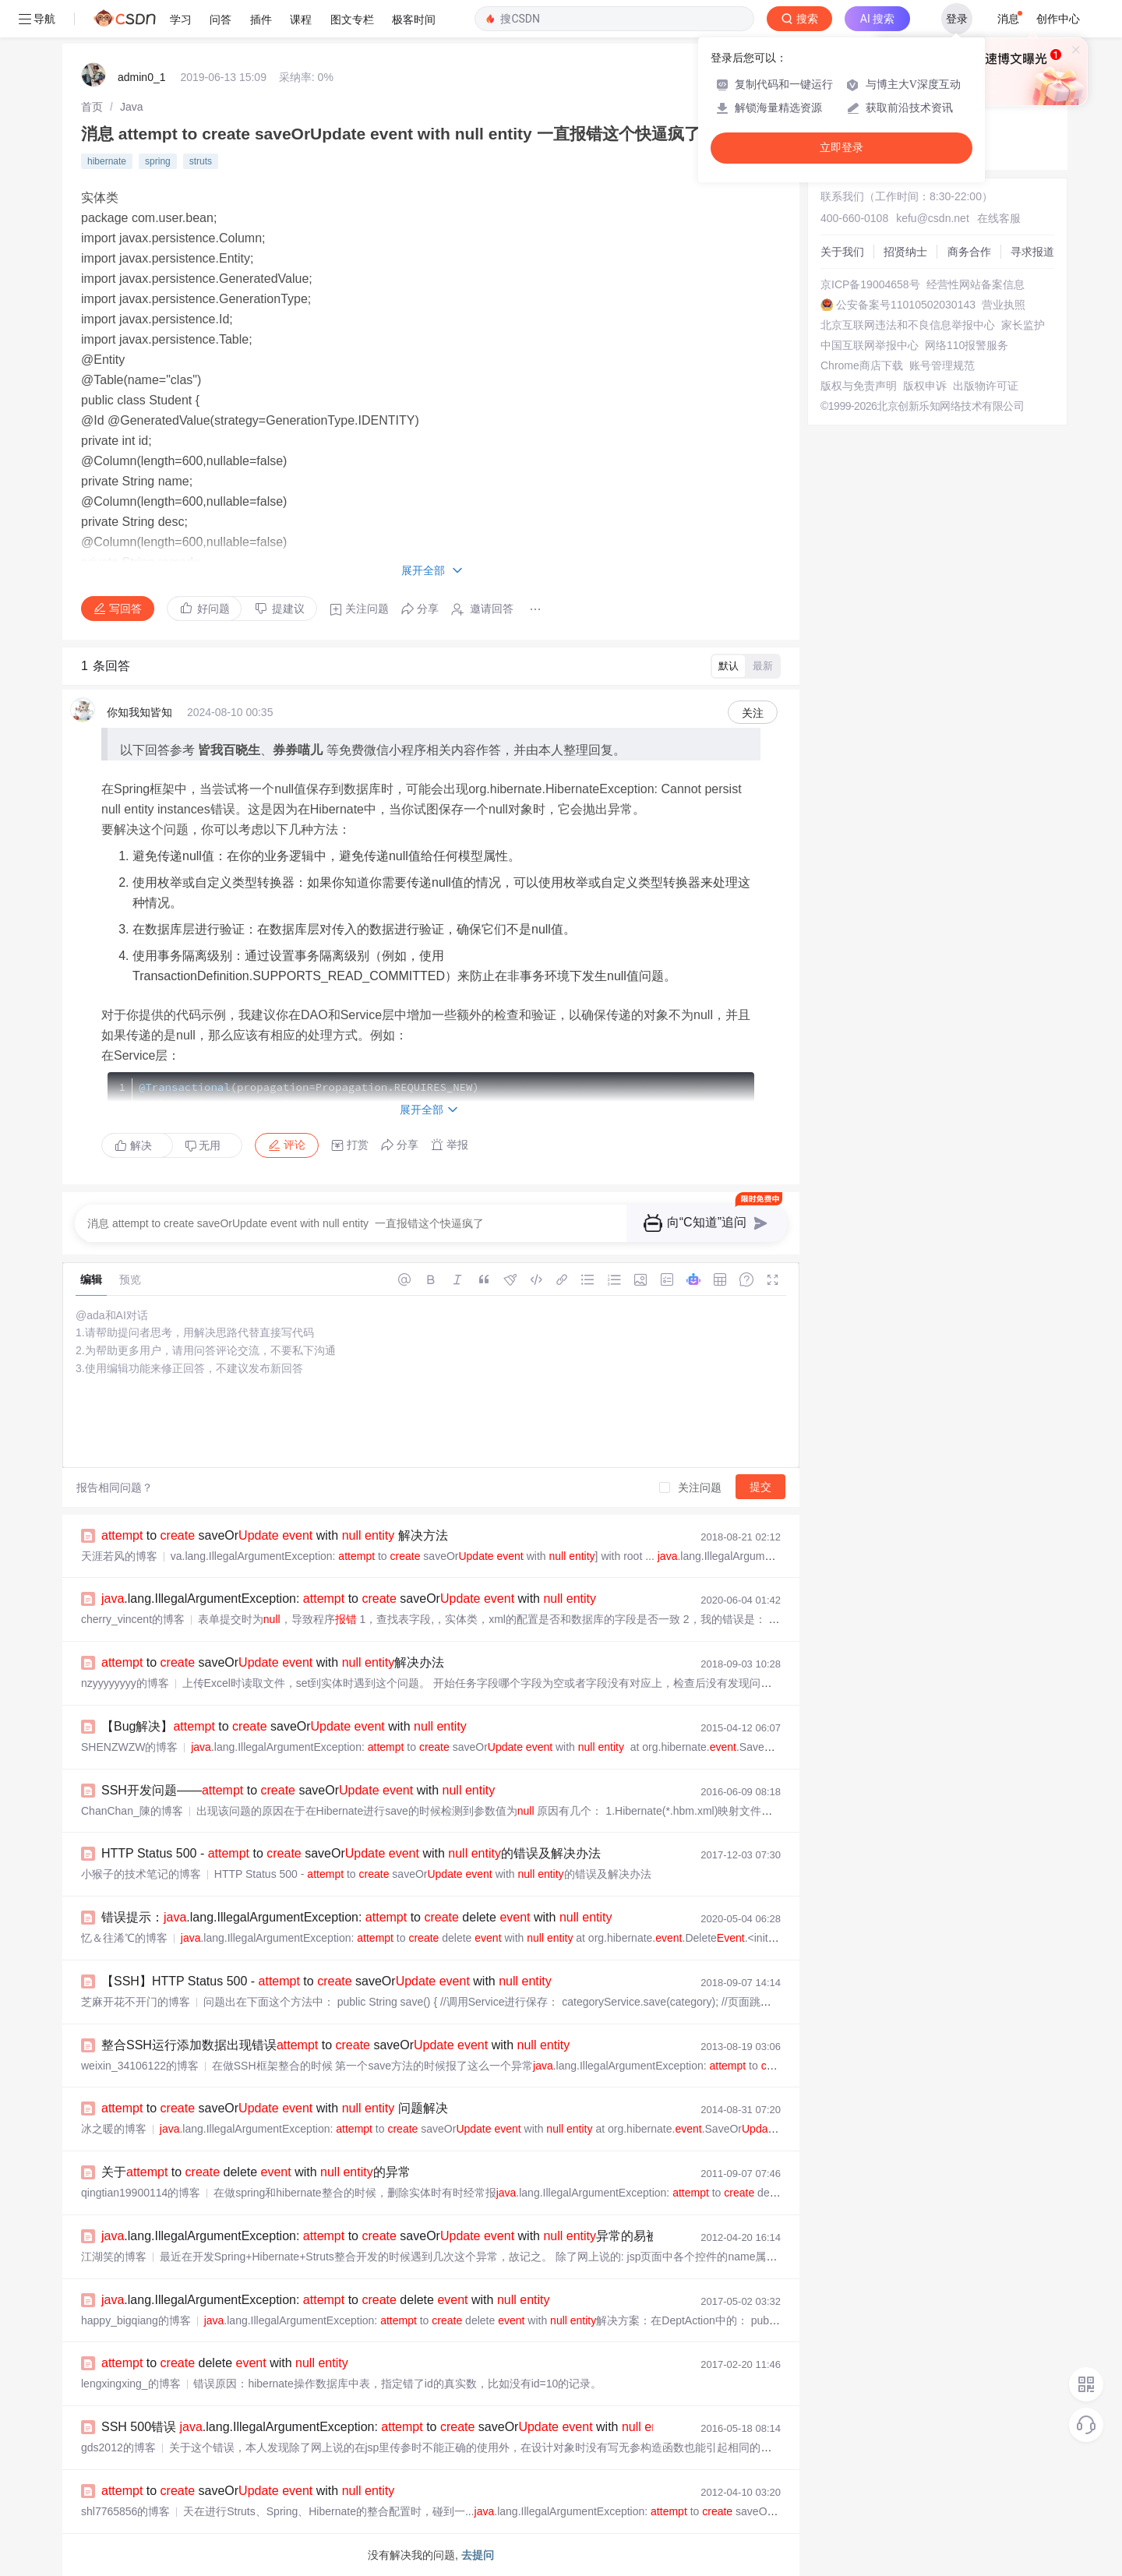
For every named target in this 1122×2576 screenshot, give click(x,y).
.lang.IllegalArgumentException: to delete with (325, 2299)
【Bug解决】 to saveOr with (284, 1726)
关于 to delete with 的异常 (256, 2172)
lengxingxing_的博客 (131, 2383)
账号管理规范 (942, 365)
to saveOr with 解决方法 (274, 1535)
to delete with (224, 2363)
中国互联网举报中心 (869, 345)
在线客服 (999, 218)
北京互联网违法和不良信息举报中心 (907, 325)
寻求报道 (1032, 251)
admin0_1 (142, 77)
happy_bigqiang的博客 (136, 2320)
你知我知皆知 (139, 712)
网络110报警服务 (966, 345)
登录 (957, 18)
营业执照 (1003, 304)
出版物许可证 (985, 385)
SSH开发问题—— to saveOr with (298, 1790)
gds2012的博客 (118, 2447)
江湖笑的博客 (113, 2256)
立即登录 (841, 148)
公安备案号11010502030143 (906, 304)
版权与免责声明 (858, 385)
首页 (92, 107)
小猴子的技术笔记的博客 (141, 1874)
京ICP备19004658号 (870, 284)
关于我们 (842, 251)
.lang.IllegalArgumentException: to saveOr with (348, 1598)
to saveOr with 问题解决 (274, 2108)
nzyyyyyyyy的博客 (125, 1683)
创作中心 (1058, 18)
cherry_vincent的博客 (133, 1619)
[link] (92, 107)
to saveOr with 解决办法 (272, 1662)
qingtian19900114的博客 (140, 2192)
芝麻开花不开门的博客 (135, 2002)
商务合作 (969, 251)
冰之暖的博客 (113, 2129)
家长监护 (1023, 325)
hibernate (106, 161)
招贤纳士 (905, 251)
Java (131, 107)
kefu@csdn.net (932, 218)
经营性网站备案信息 (975, 284)
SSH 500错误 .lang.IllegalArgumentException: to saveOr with (388, 2426)
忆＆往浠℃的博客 (124, 1938)
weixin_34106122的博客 (140, 2065)
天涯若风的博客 (119, 1556)
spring (158, 161)
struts (200, 161)
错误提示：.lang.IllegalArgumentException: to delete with (356, 1917)
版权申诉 (925, 385)
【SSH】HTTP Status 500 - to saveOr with (326, 1981)
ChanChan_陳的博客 (132, 1811)
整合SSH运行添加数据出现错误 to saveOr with (335, 2045)
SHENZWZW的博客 (129, 1747)
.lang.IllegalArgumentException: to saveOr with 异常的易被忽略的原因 (411, 2236)
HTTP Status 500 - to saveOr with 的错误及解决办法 (351, 1853)
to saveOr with (247, 2490)
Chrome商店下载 (861, 365)
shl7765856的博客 (125, 2511)
